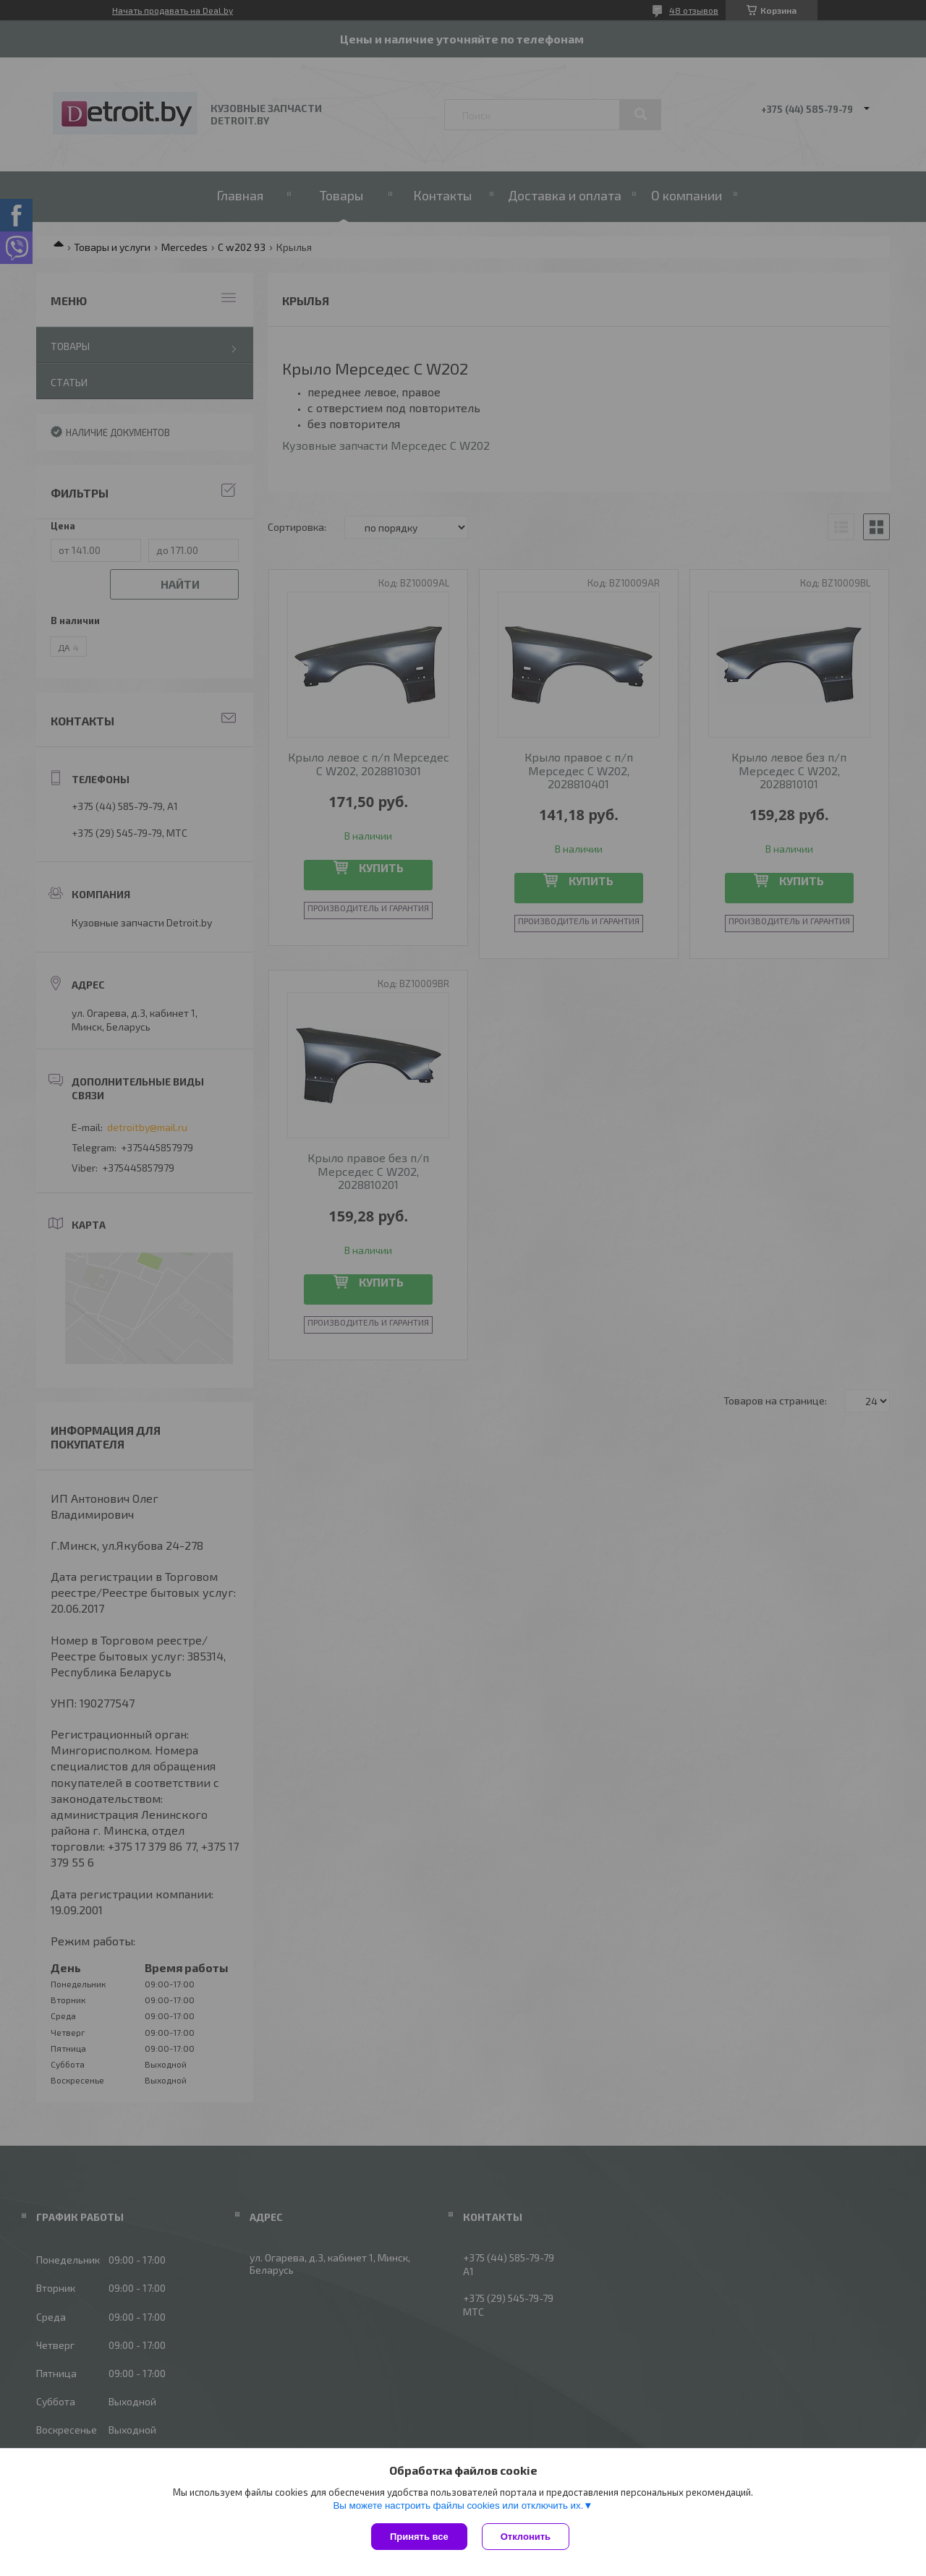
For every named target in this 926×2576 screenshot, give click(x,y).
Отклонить (526, 2536)
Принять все (419, 2536)
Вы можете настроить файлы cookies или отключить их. (458, 2505)
